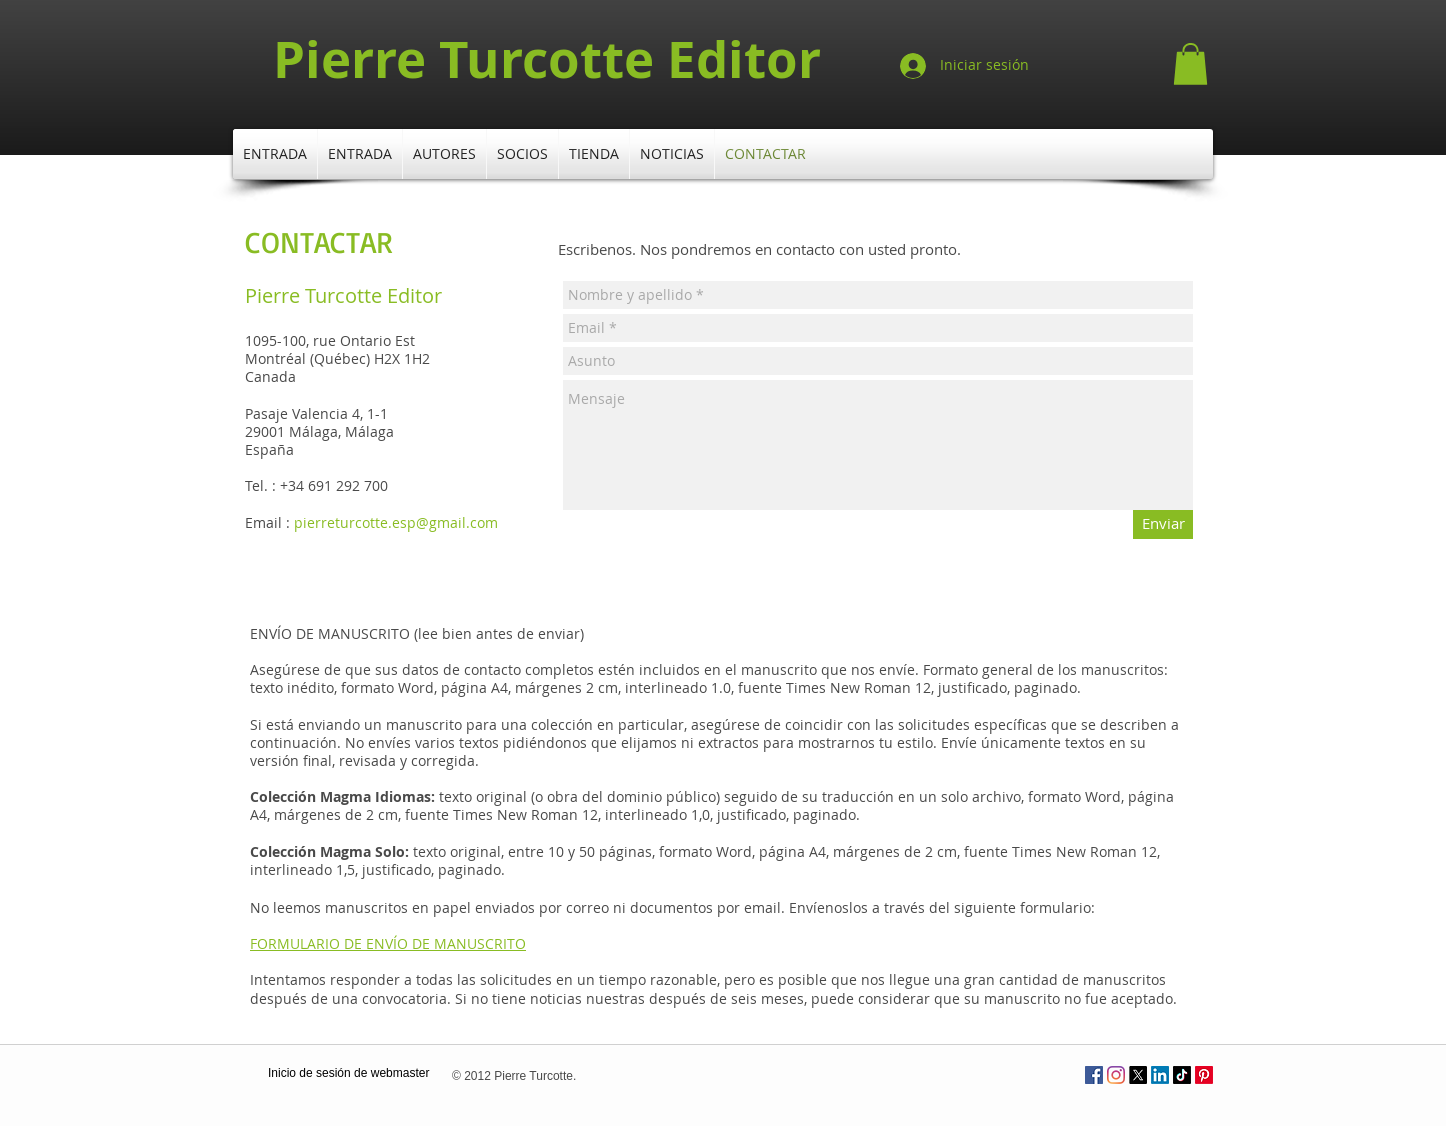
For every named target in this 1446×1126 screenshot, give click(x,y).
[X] (1138, 1075)
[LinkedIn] (1160, 1075)
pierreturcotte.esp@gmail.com (396, 522)
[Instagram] (1116, 1075)
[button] (1190, 64)
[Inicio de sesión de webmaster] (348, 1074)
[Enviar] (1163, 524)
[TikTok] (1182, 1075)
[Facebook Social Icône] (1094, 1075)
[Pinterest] (1204, 1075)
